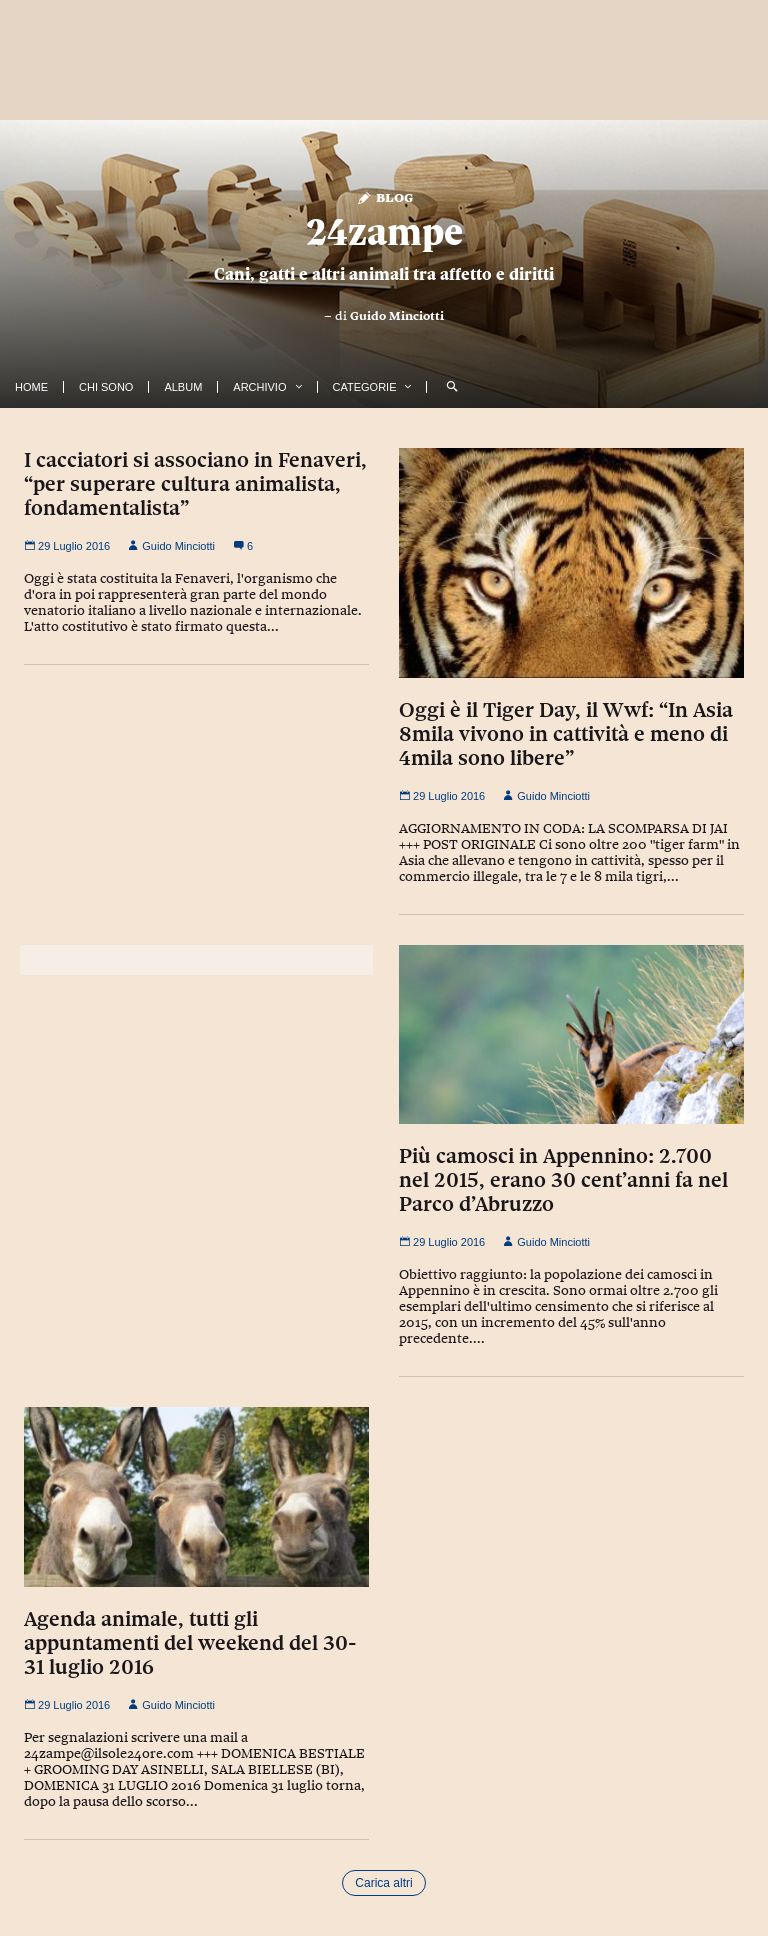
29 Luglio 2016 (67, 546)
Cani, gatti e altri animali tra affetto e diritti (384, 274)
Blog (384, 196)
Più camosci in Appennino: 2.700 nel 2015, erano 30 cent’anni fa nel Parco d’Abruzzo (563, 1180)
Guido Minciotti (397, 316)
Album (183, 387)
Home (31, 387)
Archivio (259, 387)
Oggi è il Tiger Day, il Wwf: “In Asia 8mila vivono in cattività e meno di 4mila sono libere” (566, 734)
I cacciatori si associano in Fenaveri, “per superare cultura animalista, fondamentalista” (195, 484)
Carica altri (383, 1883)
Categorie (365, 387)
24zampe (384, 231)
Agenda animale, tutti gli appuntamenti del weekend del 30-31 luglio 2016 (190, 1643)
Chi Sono (106, 387)
